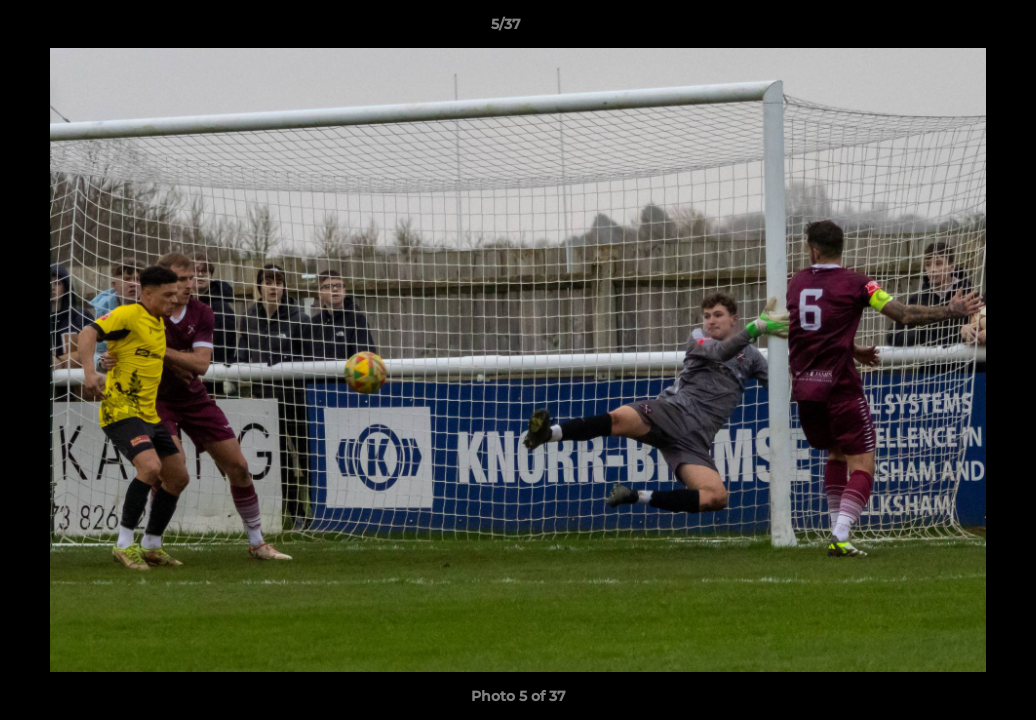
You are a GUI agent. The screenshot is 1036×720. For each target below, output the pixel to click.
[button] (952, 29)
